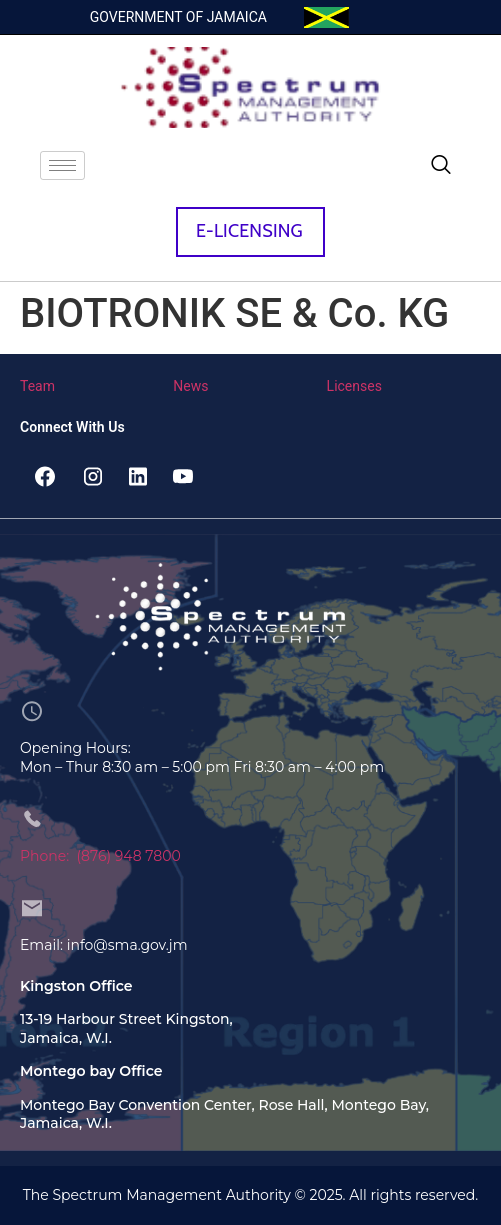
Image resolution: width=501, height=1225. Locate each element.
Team (37, 386)
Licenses (354, 386)
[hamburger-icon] (62, 165)
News (190, 386)
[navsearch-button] (441, 166)
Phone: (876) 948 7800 (100, 856)
